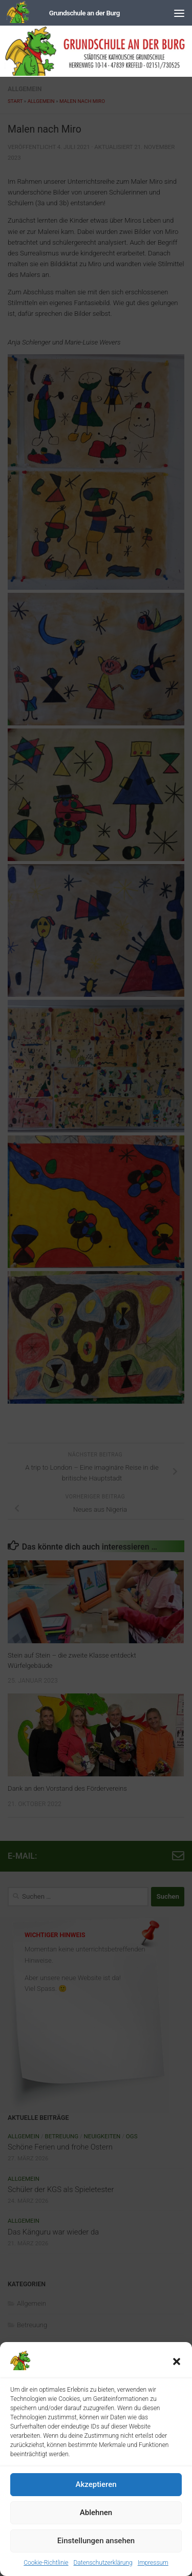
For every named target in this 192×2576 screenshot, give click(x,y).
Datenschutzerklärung (103, 2562)
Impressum (153, 2562)
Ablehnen (96, 2512)
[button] (177, 2361)
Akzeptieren (95, 2484)
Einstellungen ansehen (96, 2540)
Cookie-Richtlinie (46, 2562)
